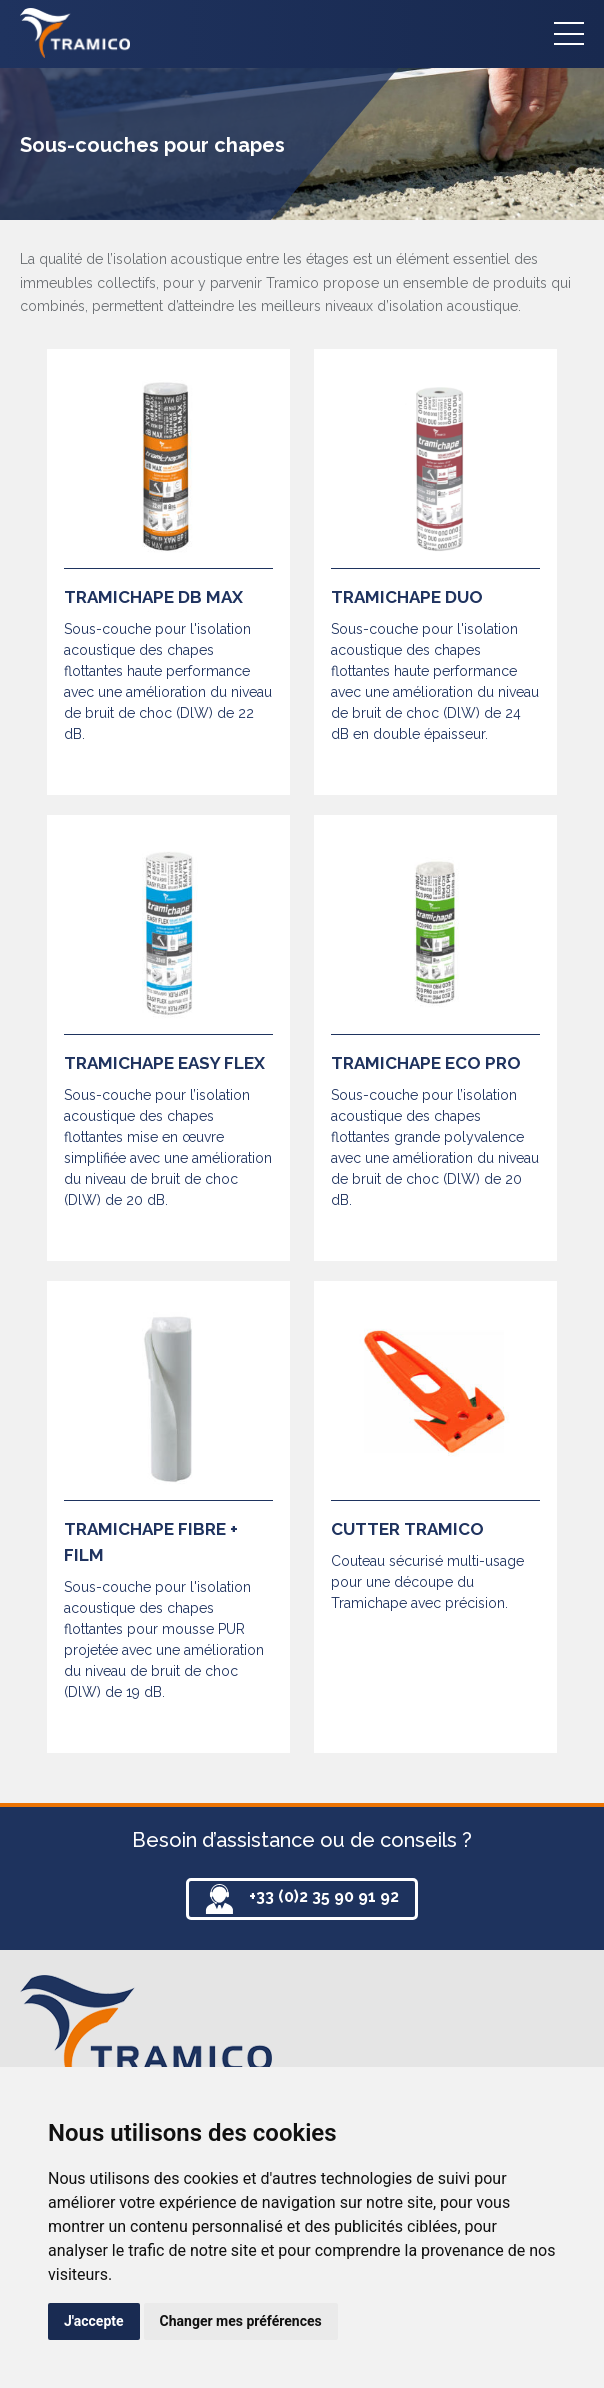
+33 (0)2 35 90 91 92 (324, 1896)
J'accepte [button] (94, 2321)
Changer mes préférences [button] (241, 2321)
